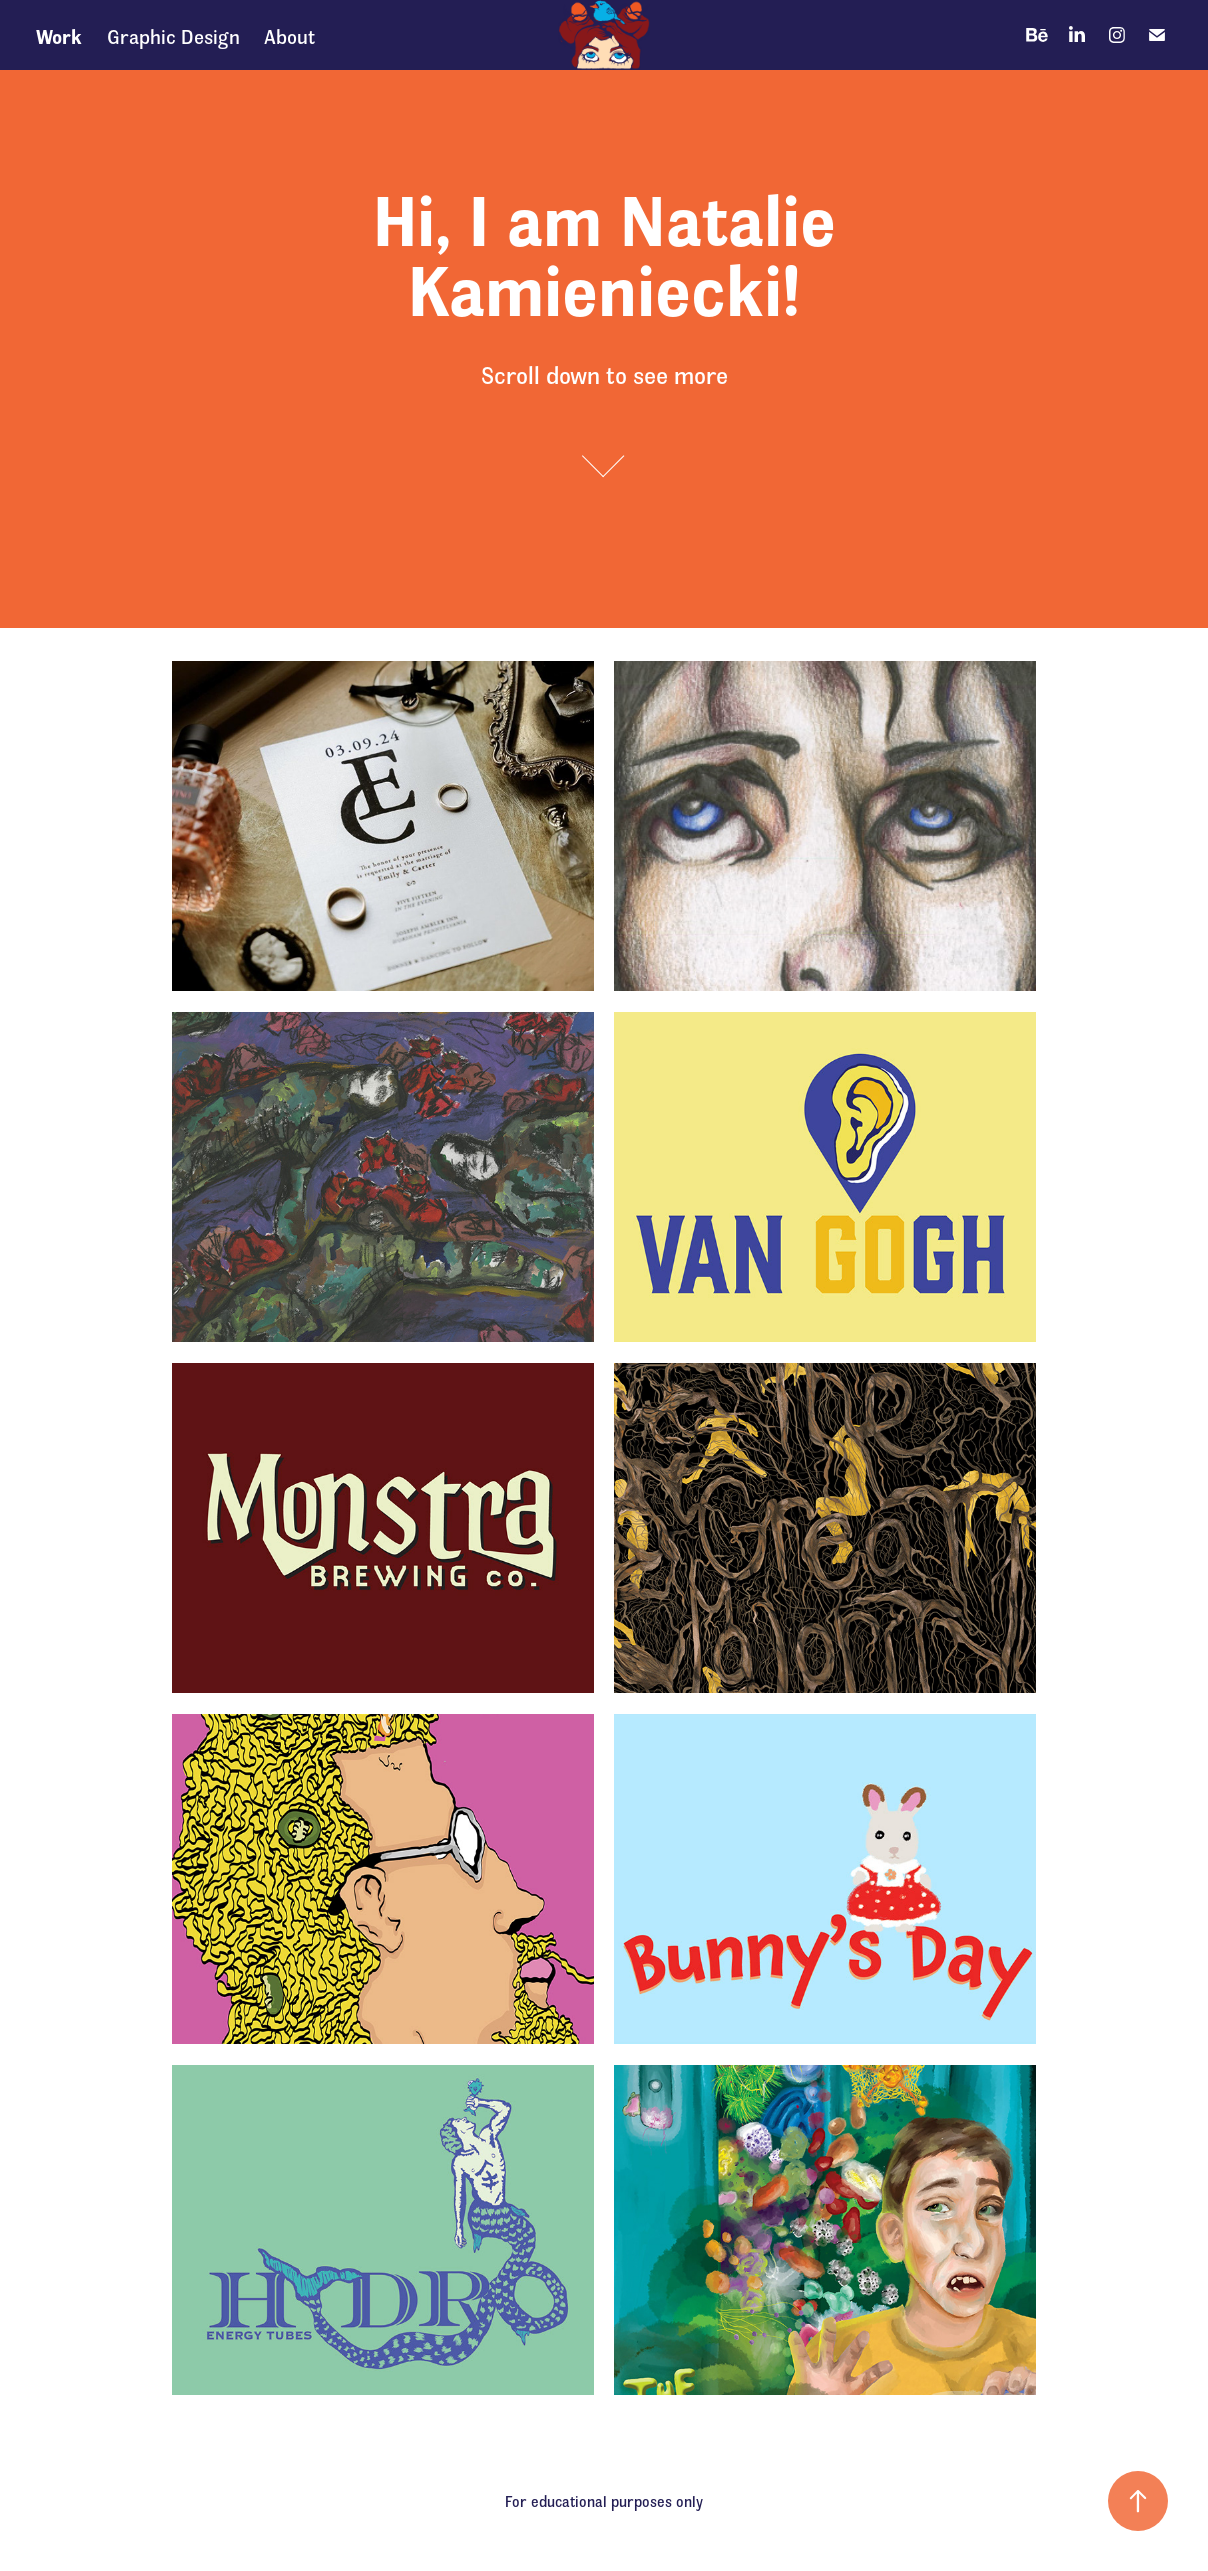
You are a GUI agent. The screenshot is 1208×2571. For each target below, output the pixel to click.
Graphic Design (173, 35)
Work (59, 35)
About (289, 35)
